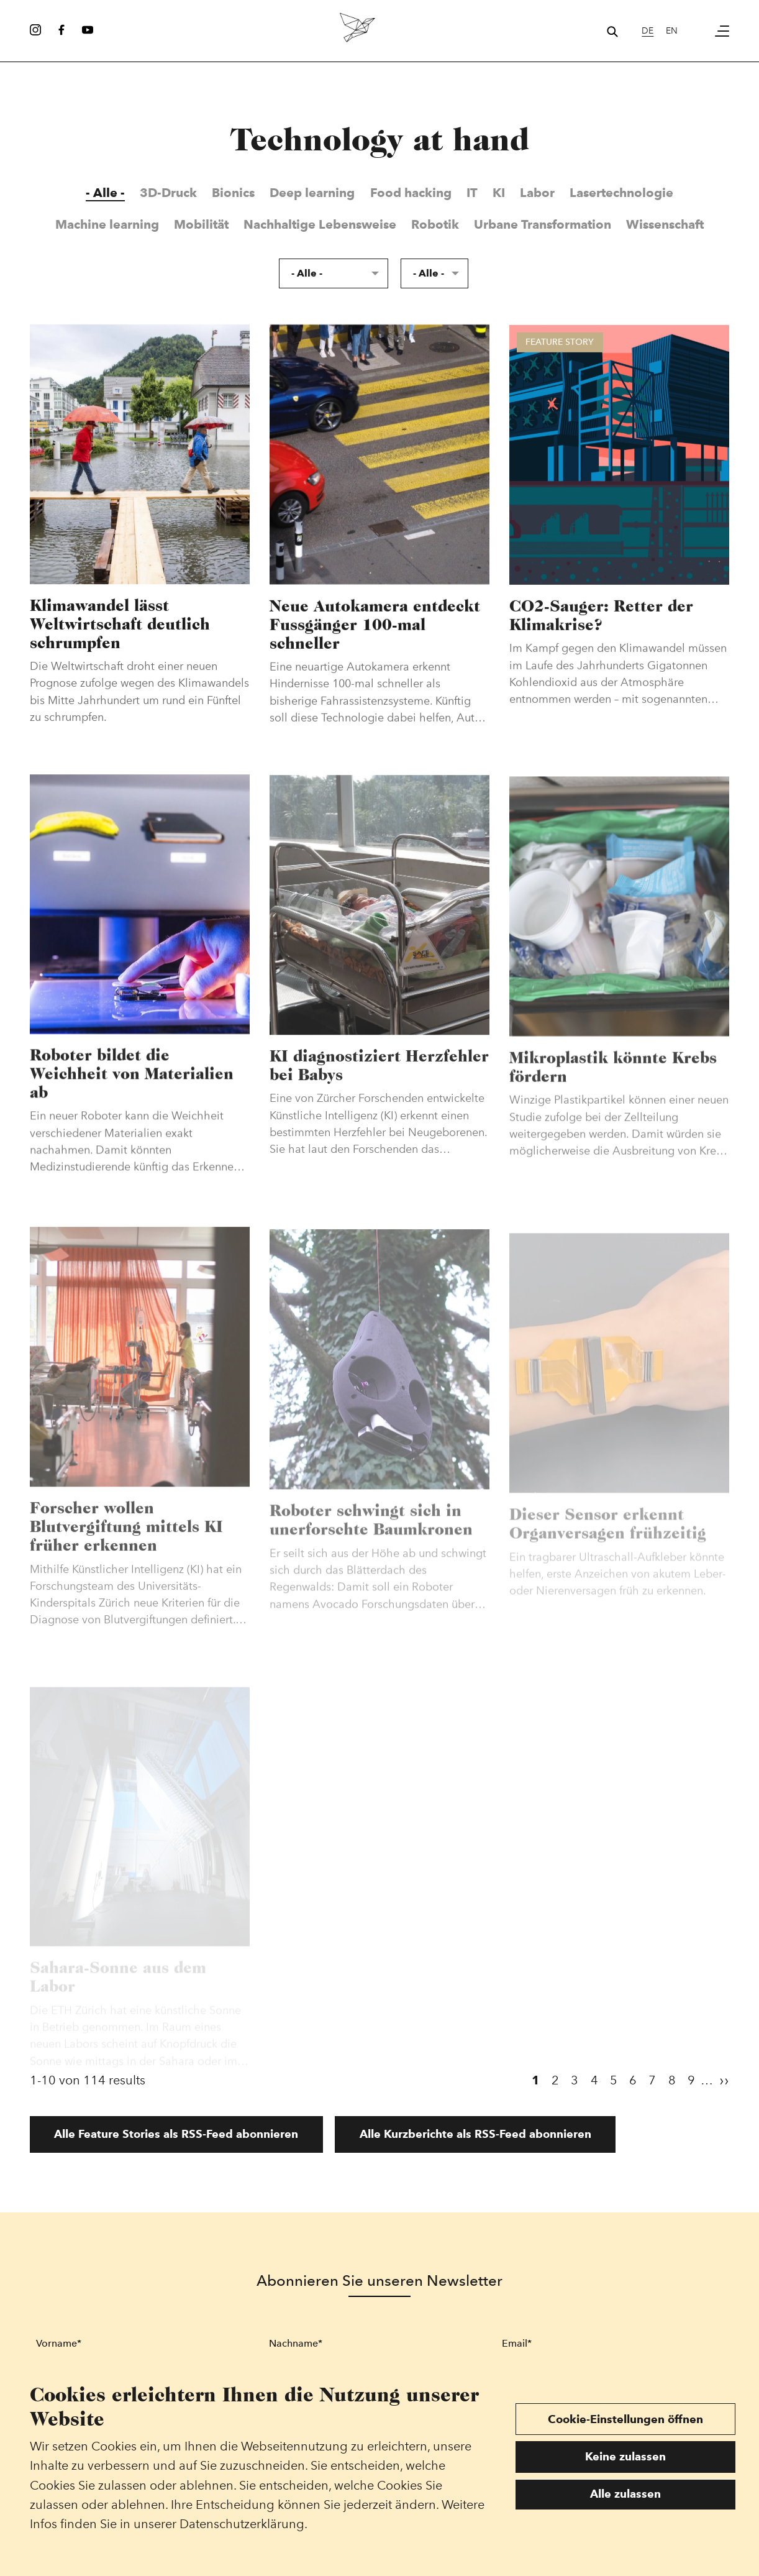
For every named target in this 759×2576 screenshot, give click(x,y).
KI (499, 192)
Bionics (233, 192)
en (672, 30)
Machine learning (107, 224)
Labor (537, 192)
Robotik (435, 224)
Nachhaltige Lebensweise (319, 224)
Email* (517, 2343)
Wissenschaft (665, 224)
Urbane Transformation (542, 224)
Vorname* (58, 2343)
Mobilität (201, 224)
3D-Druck (168, 192)
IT (472, 192)
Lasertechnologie (621, 192)
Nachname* (295, 2343)
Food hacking (411, 192)
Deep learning (312, 192)
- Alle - (105, 192)
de (647, 30)
